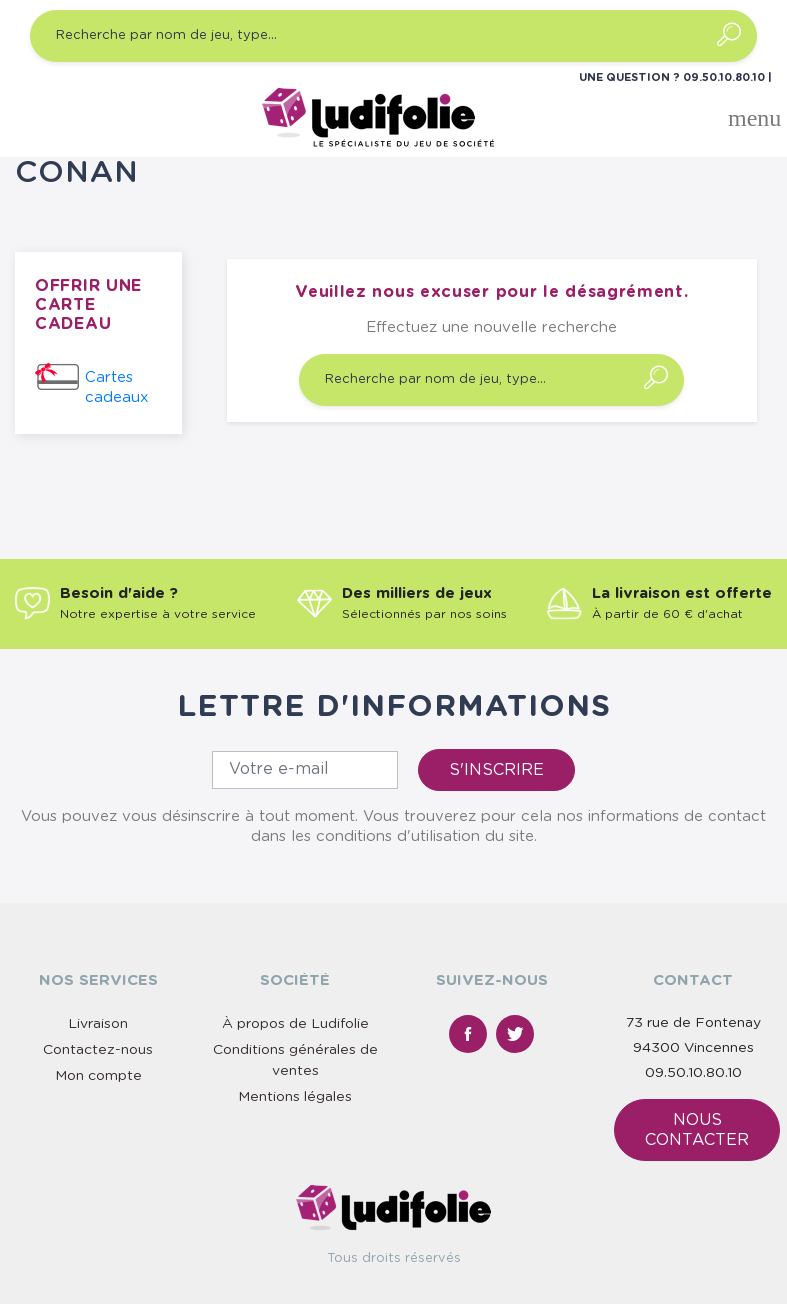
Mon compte (98, 1076)
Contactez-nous (98, 1050)
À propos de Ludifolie (295, 1024)
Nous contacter (697, 1130)
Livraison (98, 1024)
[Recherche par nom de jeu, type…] (393, 36)
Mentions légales (295, 1097)
